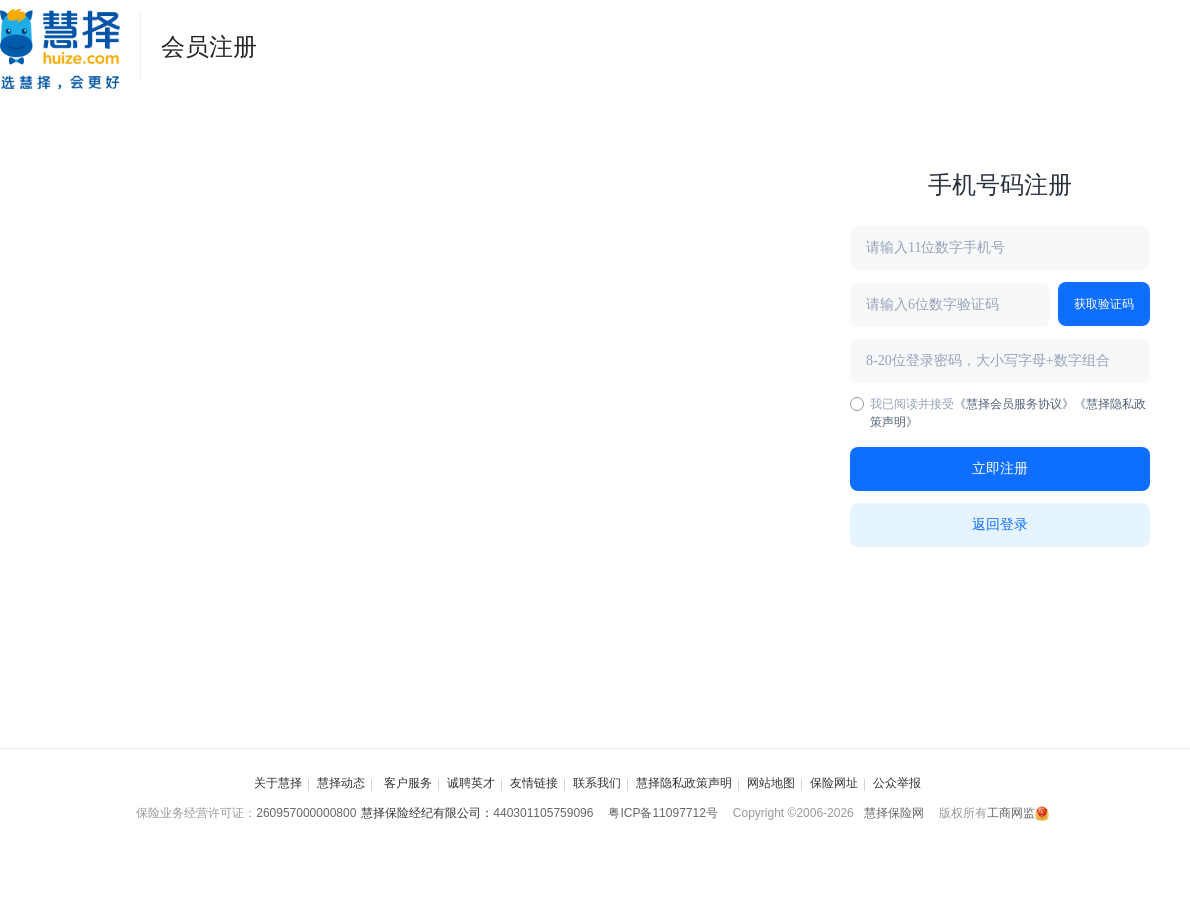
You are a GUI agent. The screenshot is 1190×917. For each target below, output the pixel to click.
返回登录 (1000, 524)
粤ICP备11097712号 (662, 813)
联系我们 (597, 783)
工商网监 (1018, 813)
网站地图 (771, 783)
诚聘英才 (471, 783)
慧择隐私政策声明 (684, 783)
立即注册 (1000, 468)
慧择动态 (341, 783)
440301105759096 (543, 813)
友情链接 (534, 783)
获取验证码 (1104, 304)
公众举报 (897, 783)
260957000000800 (306, 813)
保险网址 (834, 783)
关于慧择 (278, 783)
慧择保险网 (894, 813)
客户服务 (405, 783)
